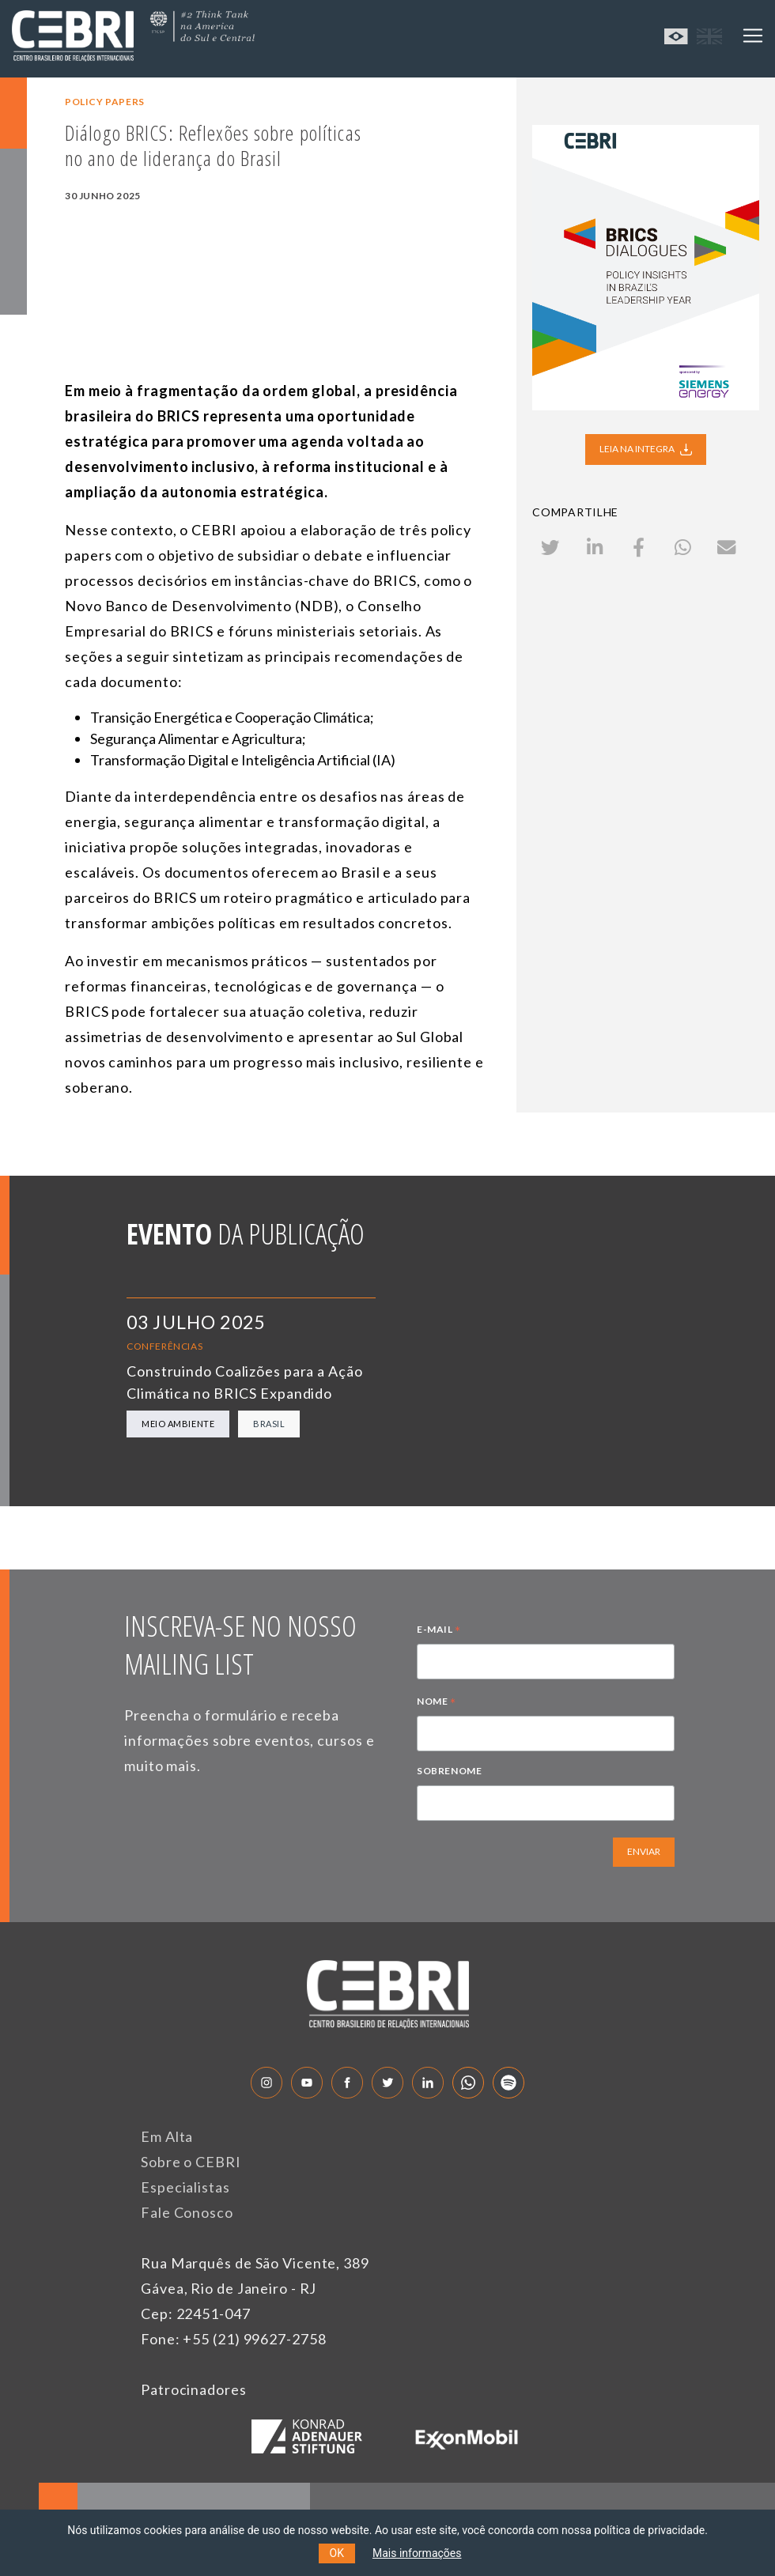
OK (337, 2553)
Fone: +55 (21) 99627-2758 (234, 2338)
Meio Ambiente (178, 1423)
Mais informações (417, 2553)
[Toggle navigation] (753, 35)
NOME (436, 1703)
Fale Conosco (187, 2212)
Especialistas (185, 2187)
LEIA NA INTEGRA (645, 448)
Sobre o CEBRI (191, 2161)
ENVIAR (643, 1851)
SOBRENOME (449, 1771)
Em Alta (167, 2136)
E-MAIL (439, 1631)
